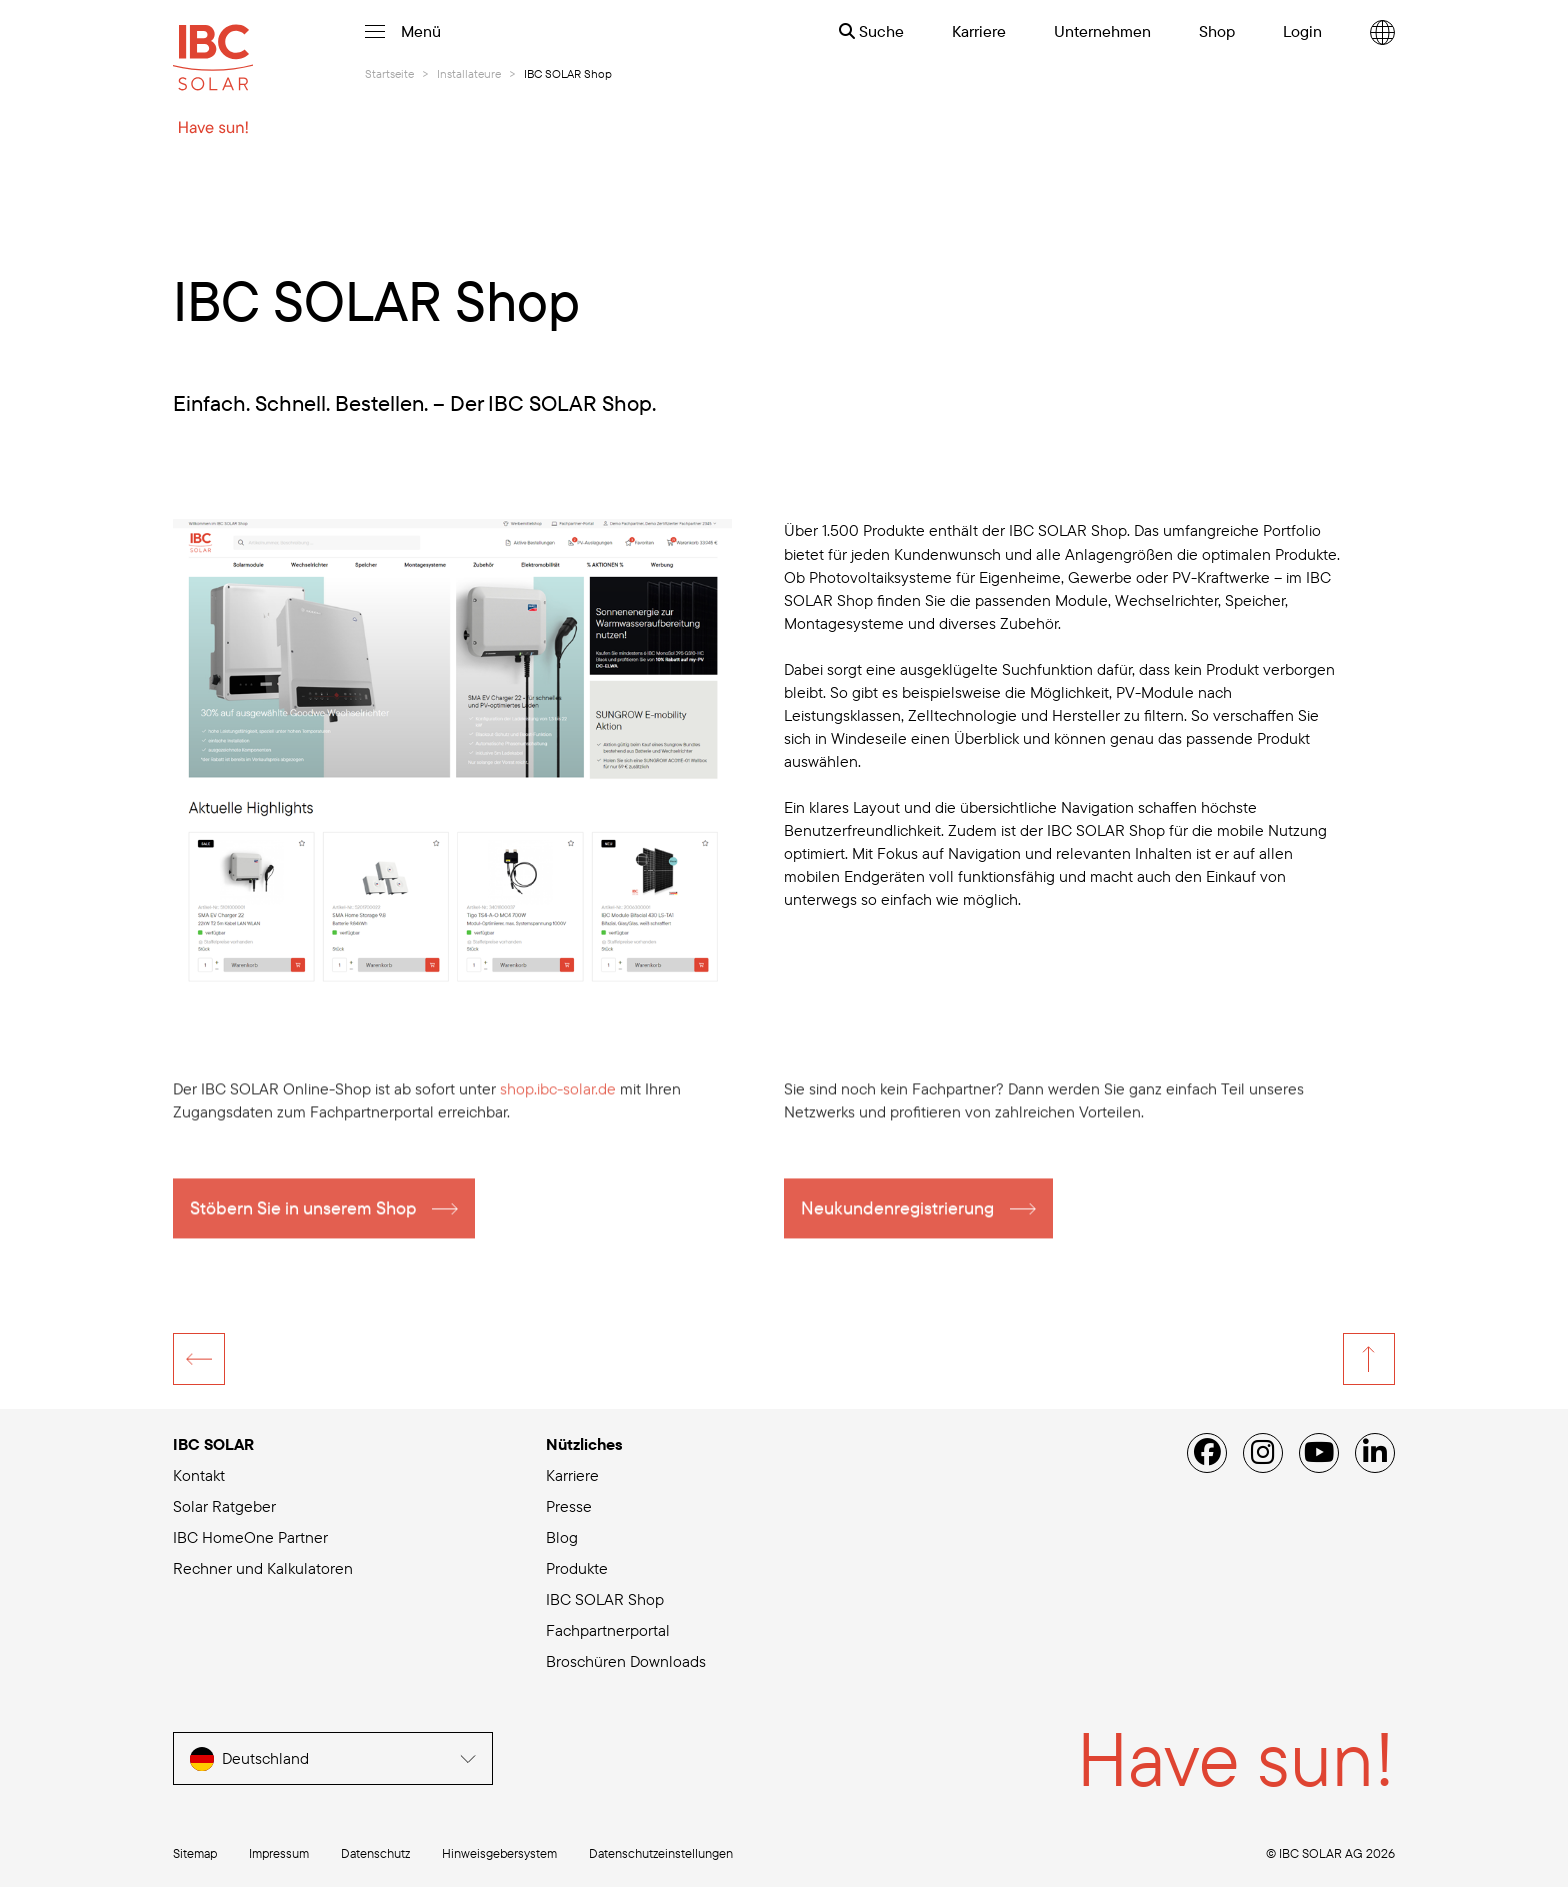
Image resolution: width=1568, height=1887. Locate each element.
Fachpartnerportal (608, 1630)
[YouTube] (1319, 1453)
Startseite (389, 73)
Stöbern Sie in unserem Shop (303, 1219)
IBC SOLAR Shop (605, 1599)
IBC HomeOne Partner (250, 1537)
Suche (871, 31)
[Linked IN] (1375, 1453)
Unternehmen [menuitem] (1102, 31)
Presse (569, 1506)
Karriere (572, 1475)
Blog (562, 1537)
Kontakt (199, 1475)
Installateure (469, 73)
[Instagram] (1263, 1453)
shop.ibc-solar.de (558, 1100)
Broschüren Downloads (626, 1661)
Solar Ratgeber (224, 1506)
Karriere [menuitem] (979, 31)
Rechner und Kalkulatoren (263, 1568)
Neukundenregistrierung (897, 1219)
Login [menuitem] (1302, 31)
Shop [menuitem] (1217, 31)
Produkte (577, 1568)
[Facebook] (1207, 1453)
